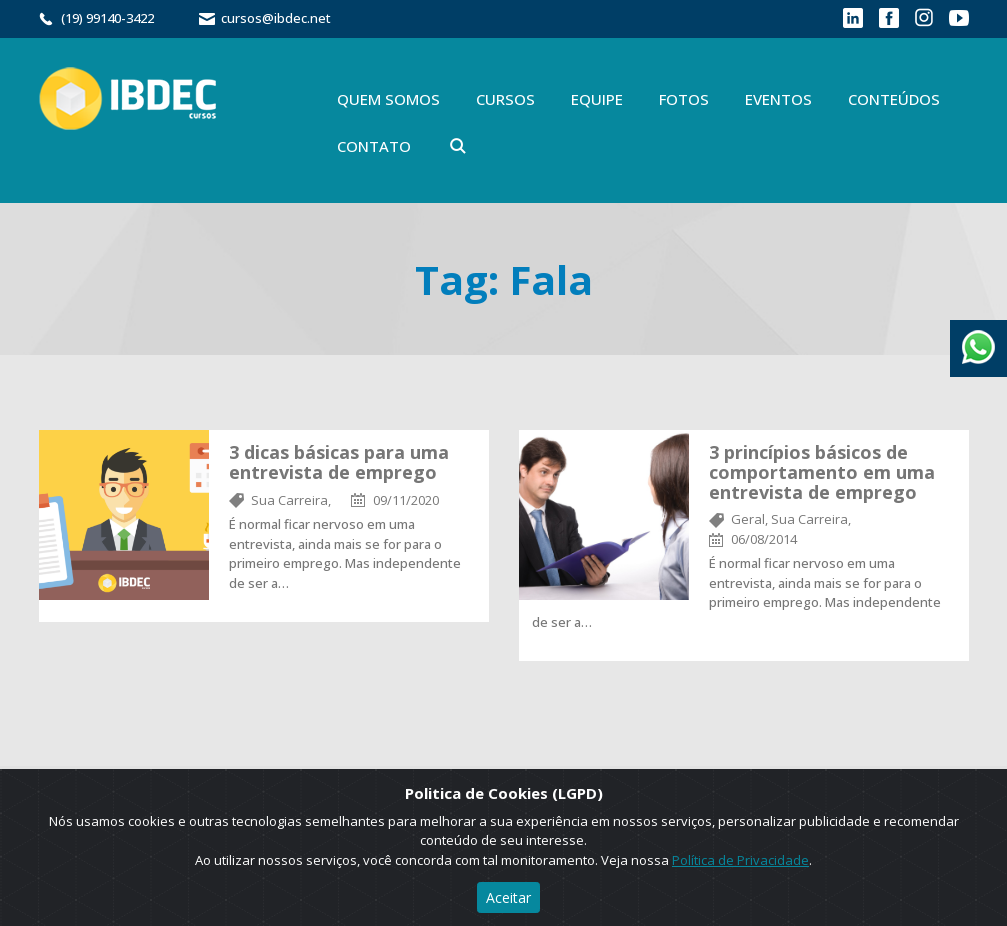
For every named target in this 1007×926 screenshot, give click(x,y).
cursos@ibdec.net (276, 18)
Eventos (778, 99)
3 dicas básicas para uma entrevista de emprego (339, 462)
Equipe (597, 99)
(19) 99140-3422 (107, 18)
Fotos (684, 99)
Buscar (458, 146)
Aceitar (508, 897)
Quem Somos (388, 99)
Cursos (505, 99)
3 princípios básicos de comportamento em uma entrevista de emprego (822, 472)
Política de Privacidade (740, 860)
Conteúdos (894, 99)
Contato (374, 146)
